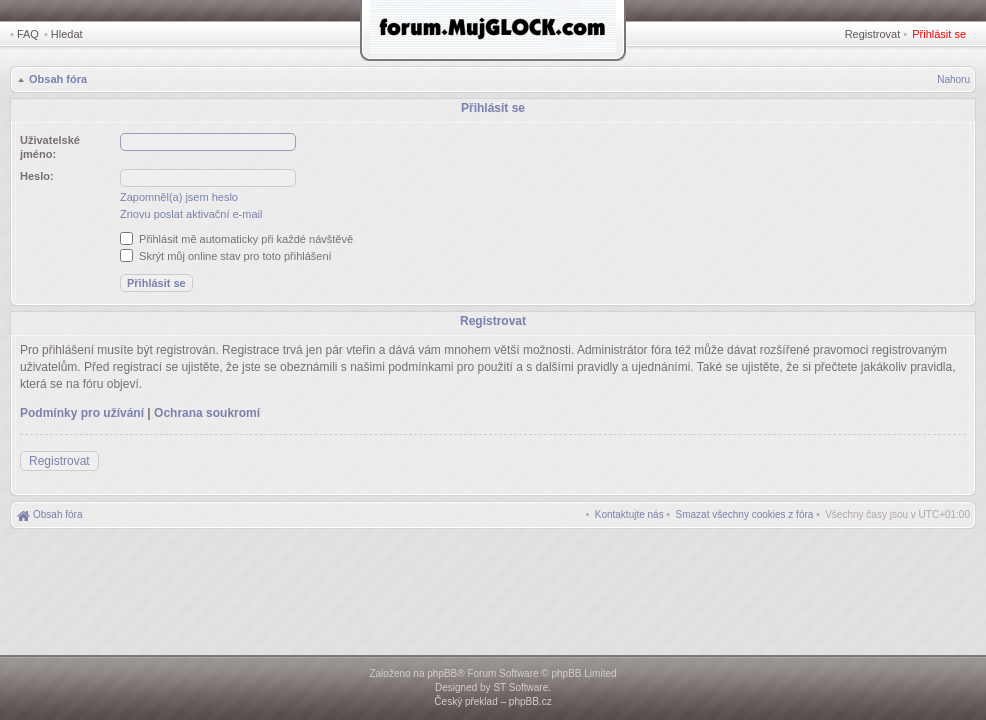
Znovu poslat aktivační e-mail (191, 214)
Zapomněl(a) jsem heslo (179, 197)
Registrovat (873, 34)
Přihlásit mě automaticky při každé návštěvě (236, 239)
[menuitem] (745, 514)
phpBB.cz (530, 701)
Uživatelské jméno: (50, 147)
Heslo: (37, 176)
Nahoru (953, 79)
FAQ (28, 34)
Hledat (67, 34)
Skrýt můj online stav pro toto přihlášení (226, 256)
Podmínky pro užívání (82, 413)
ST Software (520, 687)
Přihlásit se (939, 34)
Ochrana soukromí (207, 413)
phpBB (442, 673)
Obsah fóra (58, 79)
